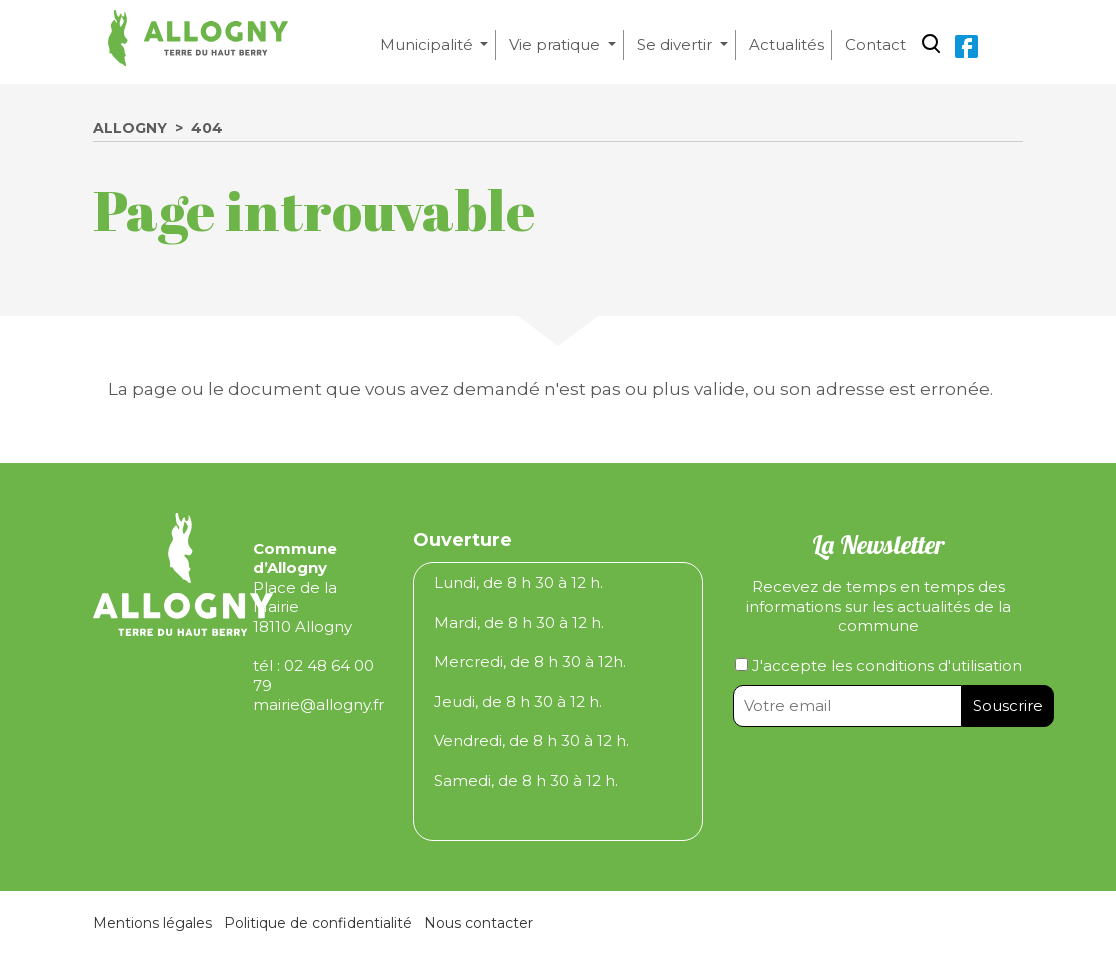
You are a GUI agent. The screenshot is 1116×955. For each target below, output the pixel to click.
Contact (875, 44)
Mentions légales (152, 923)
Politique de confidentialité (318, 923)
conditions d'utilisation (939, 665)
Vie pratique (556, 44)
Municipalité (428, 44)
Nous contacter (478, 923)
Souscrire (1008, 705)
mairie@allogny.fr (318, 704)
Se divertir (676, 44)
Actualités (786, 44)
